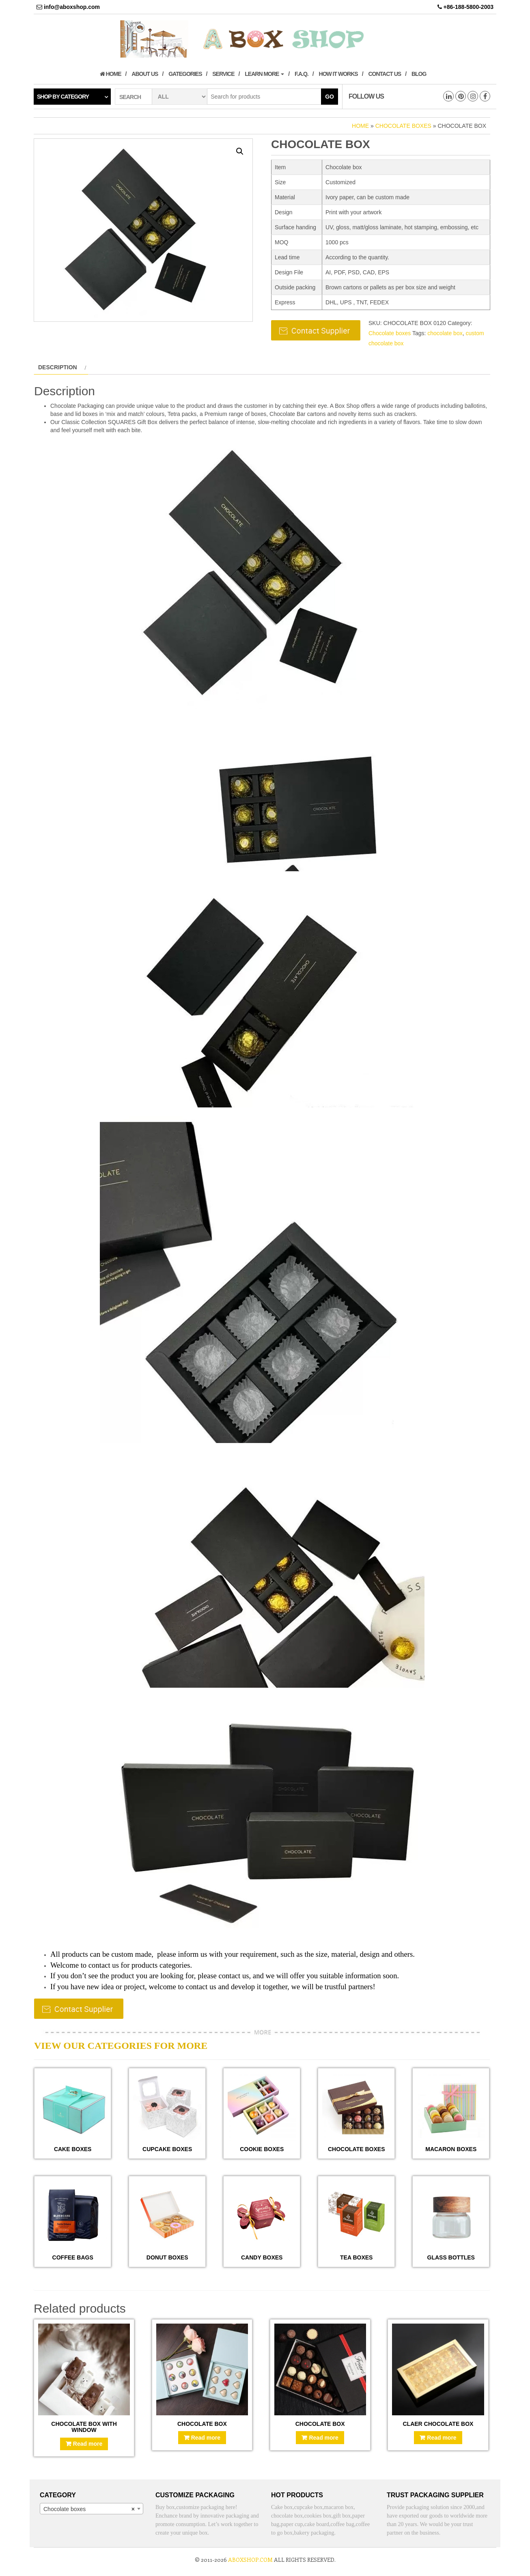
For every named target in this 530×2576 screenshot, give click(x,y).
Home (110, 74)
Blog (419, 74)
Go (329, 96)
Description (57, 367)
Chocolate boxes (403, 126)
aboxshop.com (250, 2559)
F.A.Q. (301, 74)
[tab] (61, 367)
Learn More (264, 74)
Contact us (384, 74)
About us (144, 74)
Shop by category (63, 96)
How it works (338, 74)
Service (223, 74)
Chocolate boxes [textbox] (89, 2509)
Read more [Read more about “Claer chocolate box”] (441, 2437)
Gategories (185, 74)
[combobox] (91, 2508)
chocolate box (444, 333)
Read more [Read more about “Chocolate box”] (205, 2437)
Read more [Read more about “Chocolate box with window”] (87, 2443)
